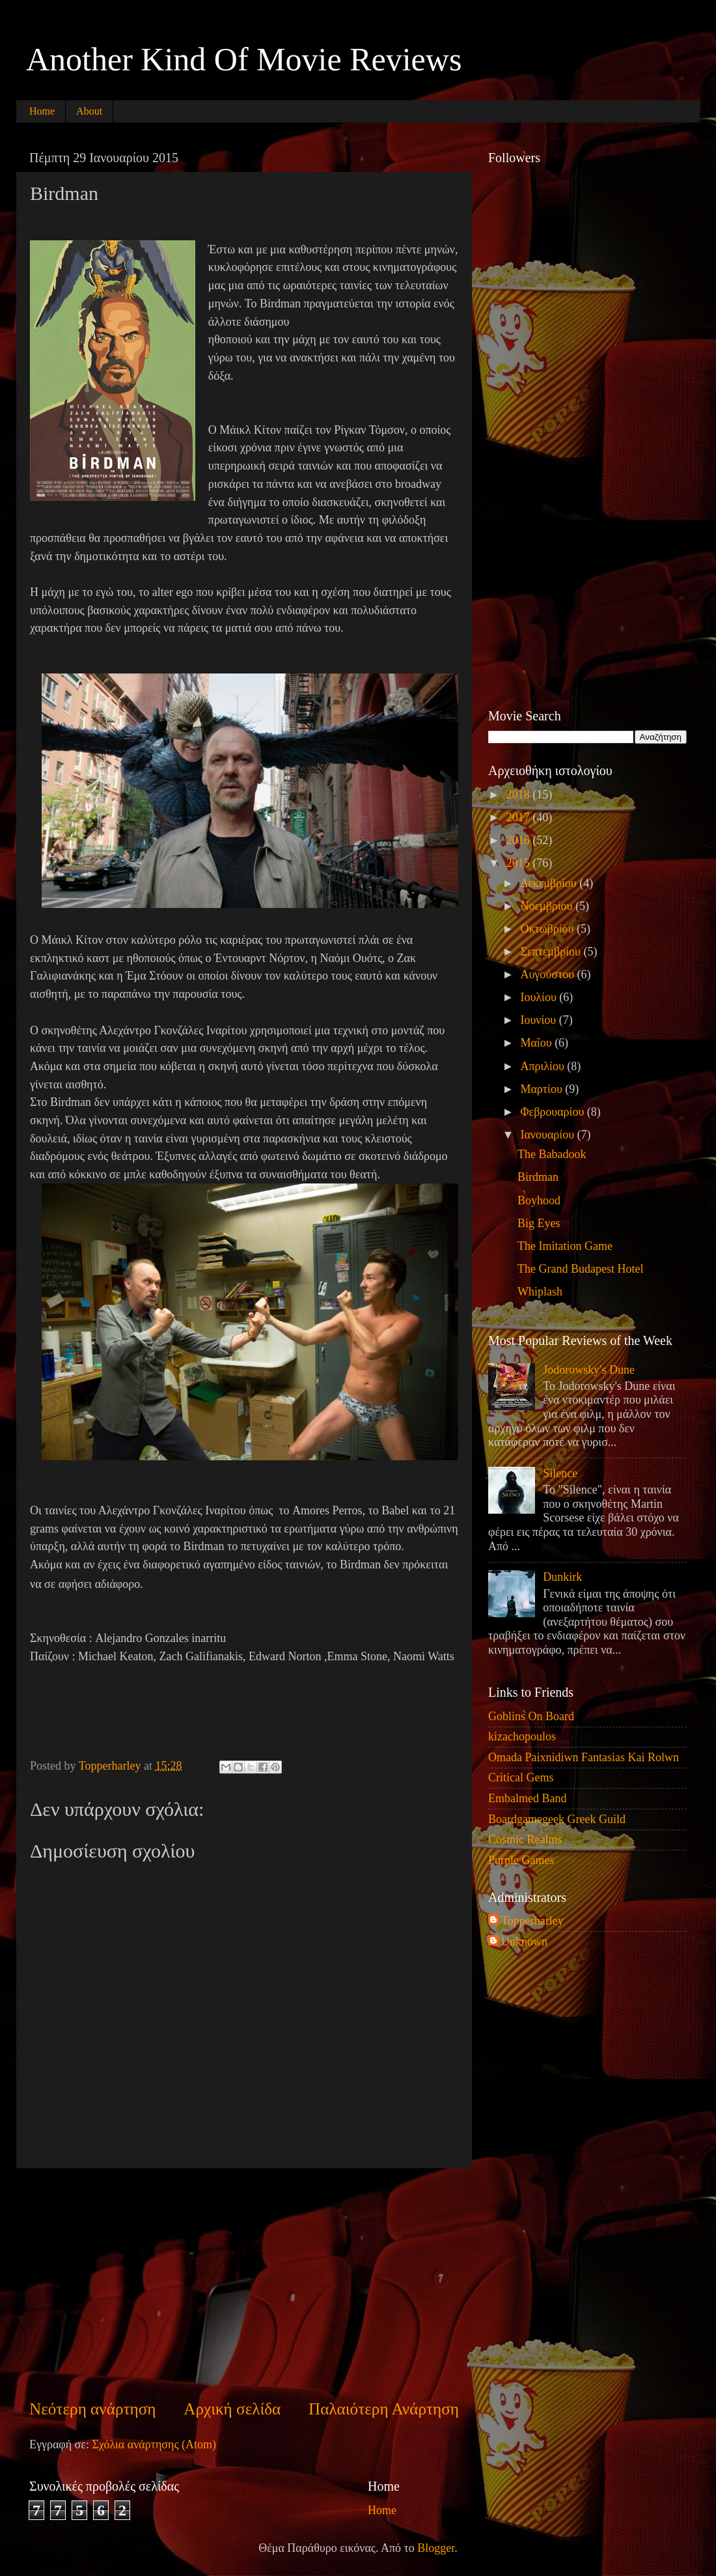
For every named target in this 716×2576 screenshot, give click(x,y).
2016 (519, 840)
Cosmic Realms (525, 1839)
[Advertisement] (244, 2283)
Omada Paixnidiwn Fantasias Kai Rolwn (583, 1757)
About (89, 111)
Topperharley (532, 1920)
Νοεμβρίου (547, 906)
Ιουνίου (539, 1019)
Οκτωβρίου (548, 928)
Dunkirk (562, 1576)
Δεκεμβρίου (549, 883)
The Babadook (551, 1154)
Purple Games (521, 1860)
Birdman (537, 1176)
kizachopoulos (522, 1736)
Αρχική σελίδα (232, 2409)
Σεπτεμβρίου (551, 951)
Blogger (435, 2548)
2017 (519, 817)
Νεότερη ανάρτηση (92, 2409)
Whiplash (539, 1291)
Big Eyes (538, 1223)
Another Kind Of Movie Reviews (243, 59)
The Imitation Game (565, 1246)
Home (42, 111)
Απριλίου (543, 1066)
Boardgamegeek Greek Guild (557, 1819)
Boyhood (538, 1200)
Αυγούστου (548, 974)
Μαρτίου (542, 1089)
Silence (560, 1473)
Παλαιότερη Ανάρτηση (384, 2409)
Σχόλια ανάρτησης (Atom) (154, 2444)
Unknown (524, 1941)
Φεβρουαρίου (553, 1111)
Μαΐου (537, 1042)
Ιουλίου (539, 997)
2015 (519, 863)
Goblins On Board (531, 1716)
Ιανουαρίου (548, 1134)
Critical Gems (520, 1777)
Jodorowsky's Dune (589, 1369)
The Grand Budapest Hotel (580, 1268)
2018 (519, 794)
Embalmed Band (527, 1798)
